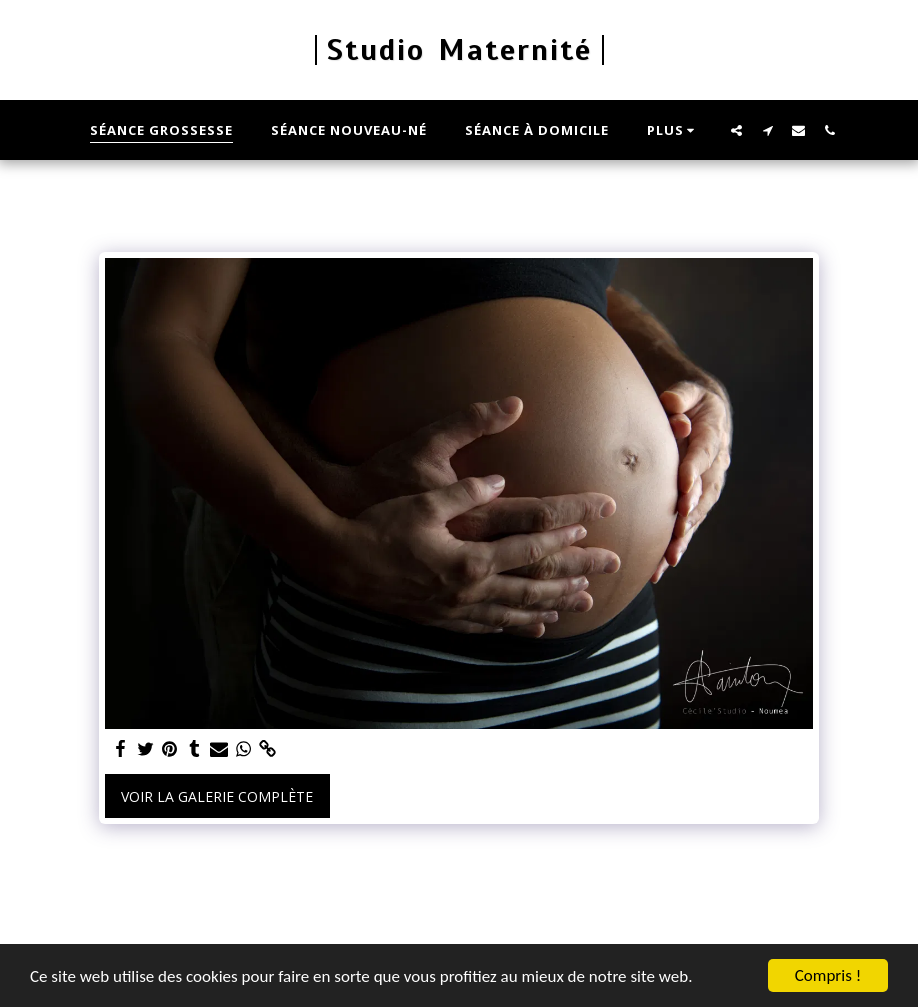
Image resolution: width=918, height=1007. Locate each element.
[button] (736, 130)
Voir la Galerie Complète (217, 796)
